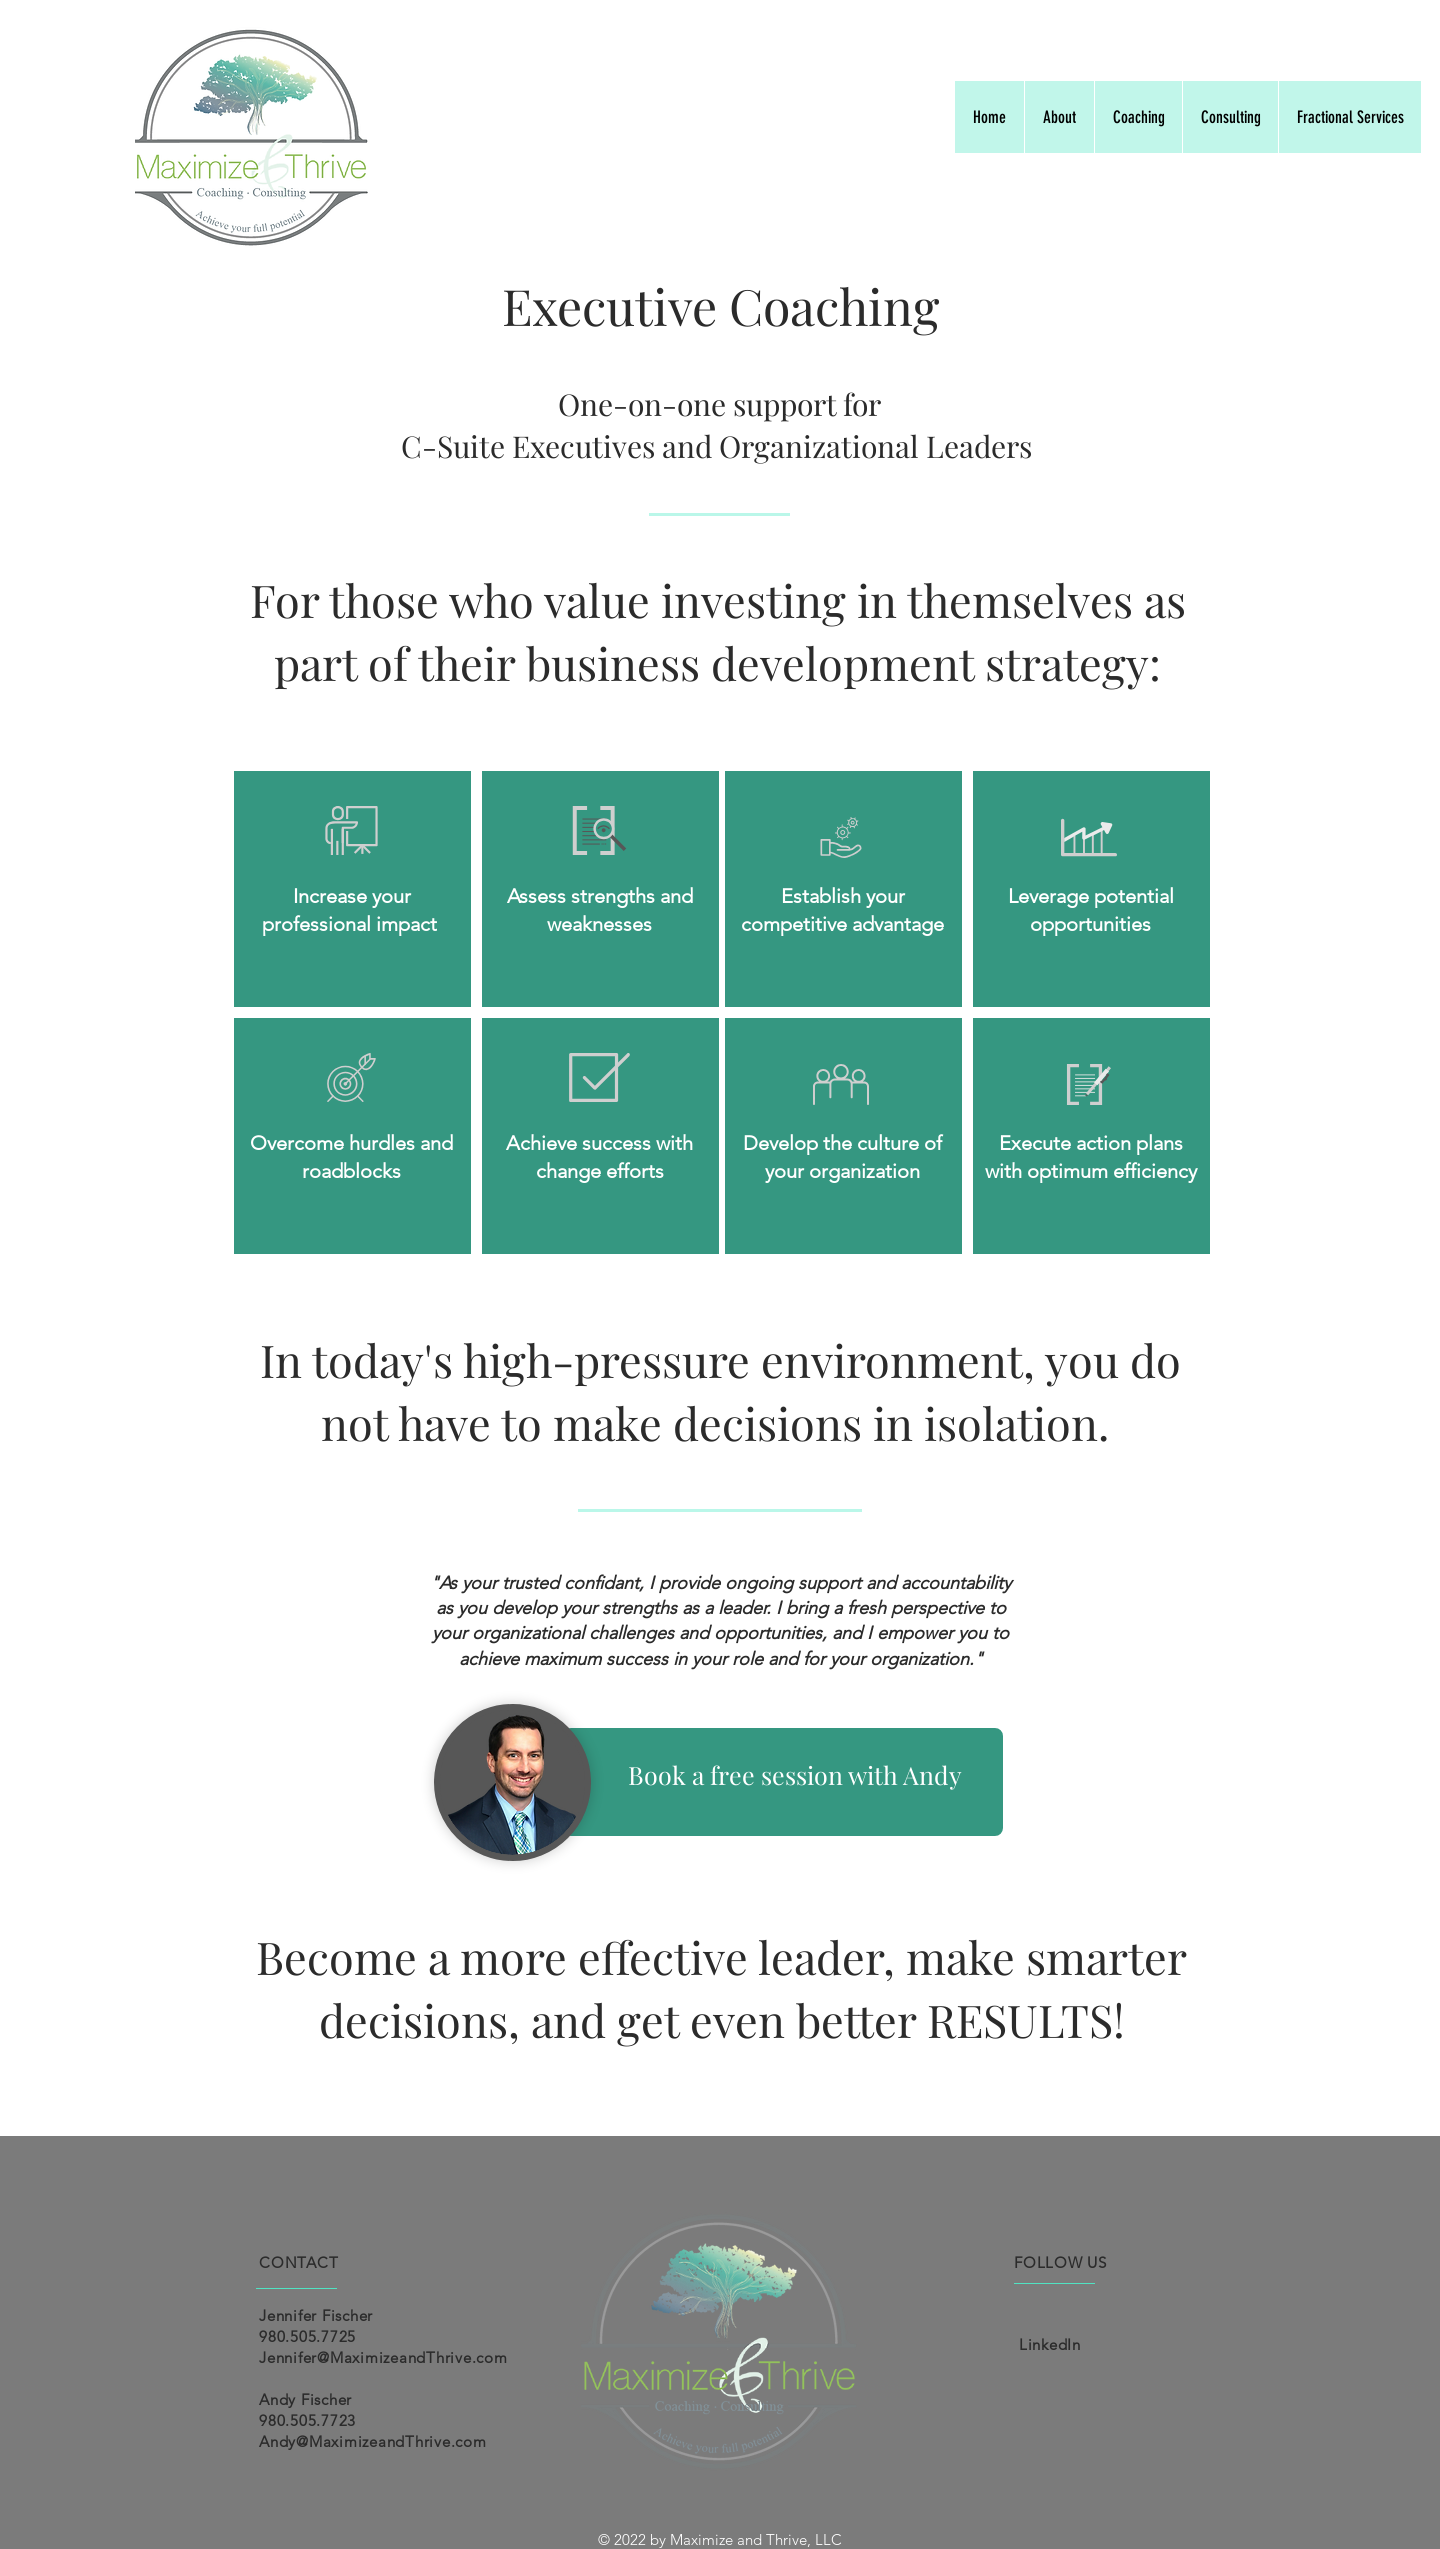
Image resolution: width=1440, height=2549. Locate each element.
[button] (1138, 117)
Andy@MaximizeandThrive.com (373, 2441)
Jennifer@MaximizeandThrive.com (383, 2357)
